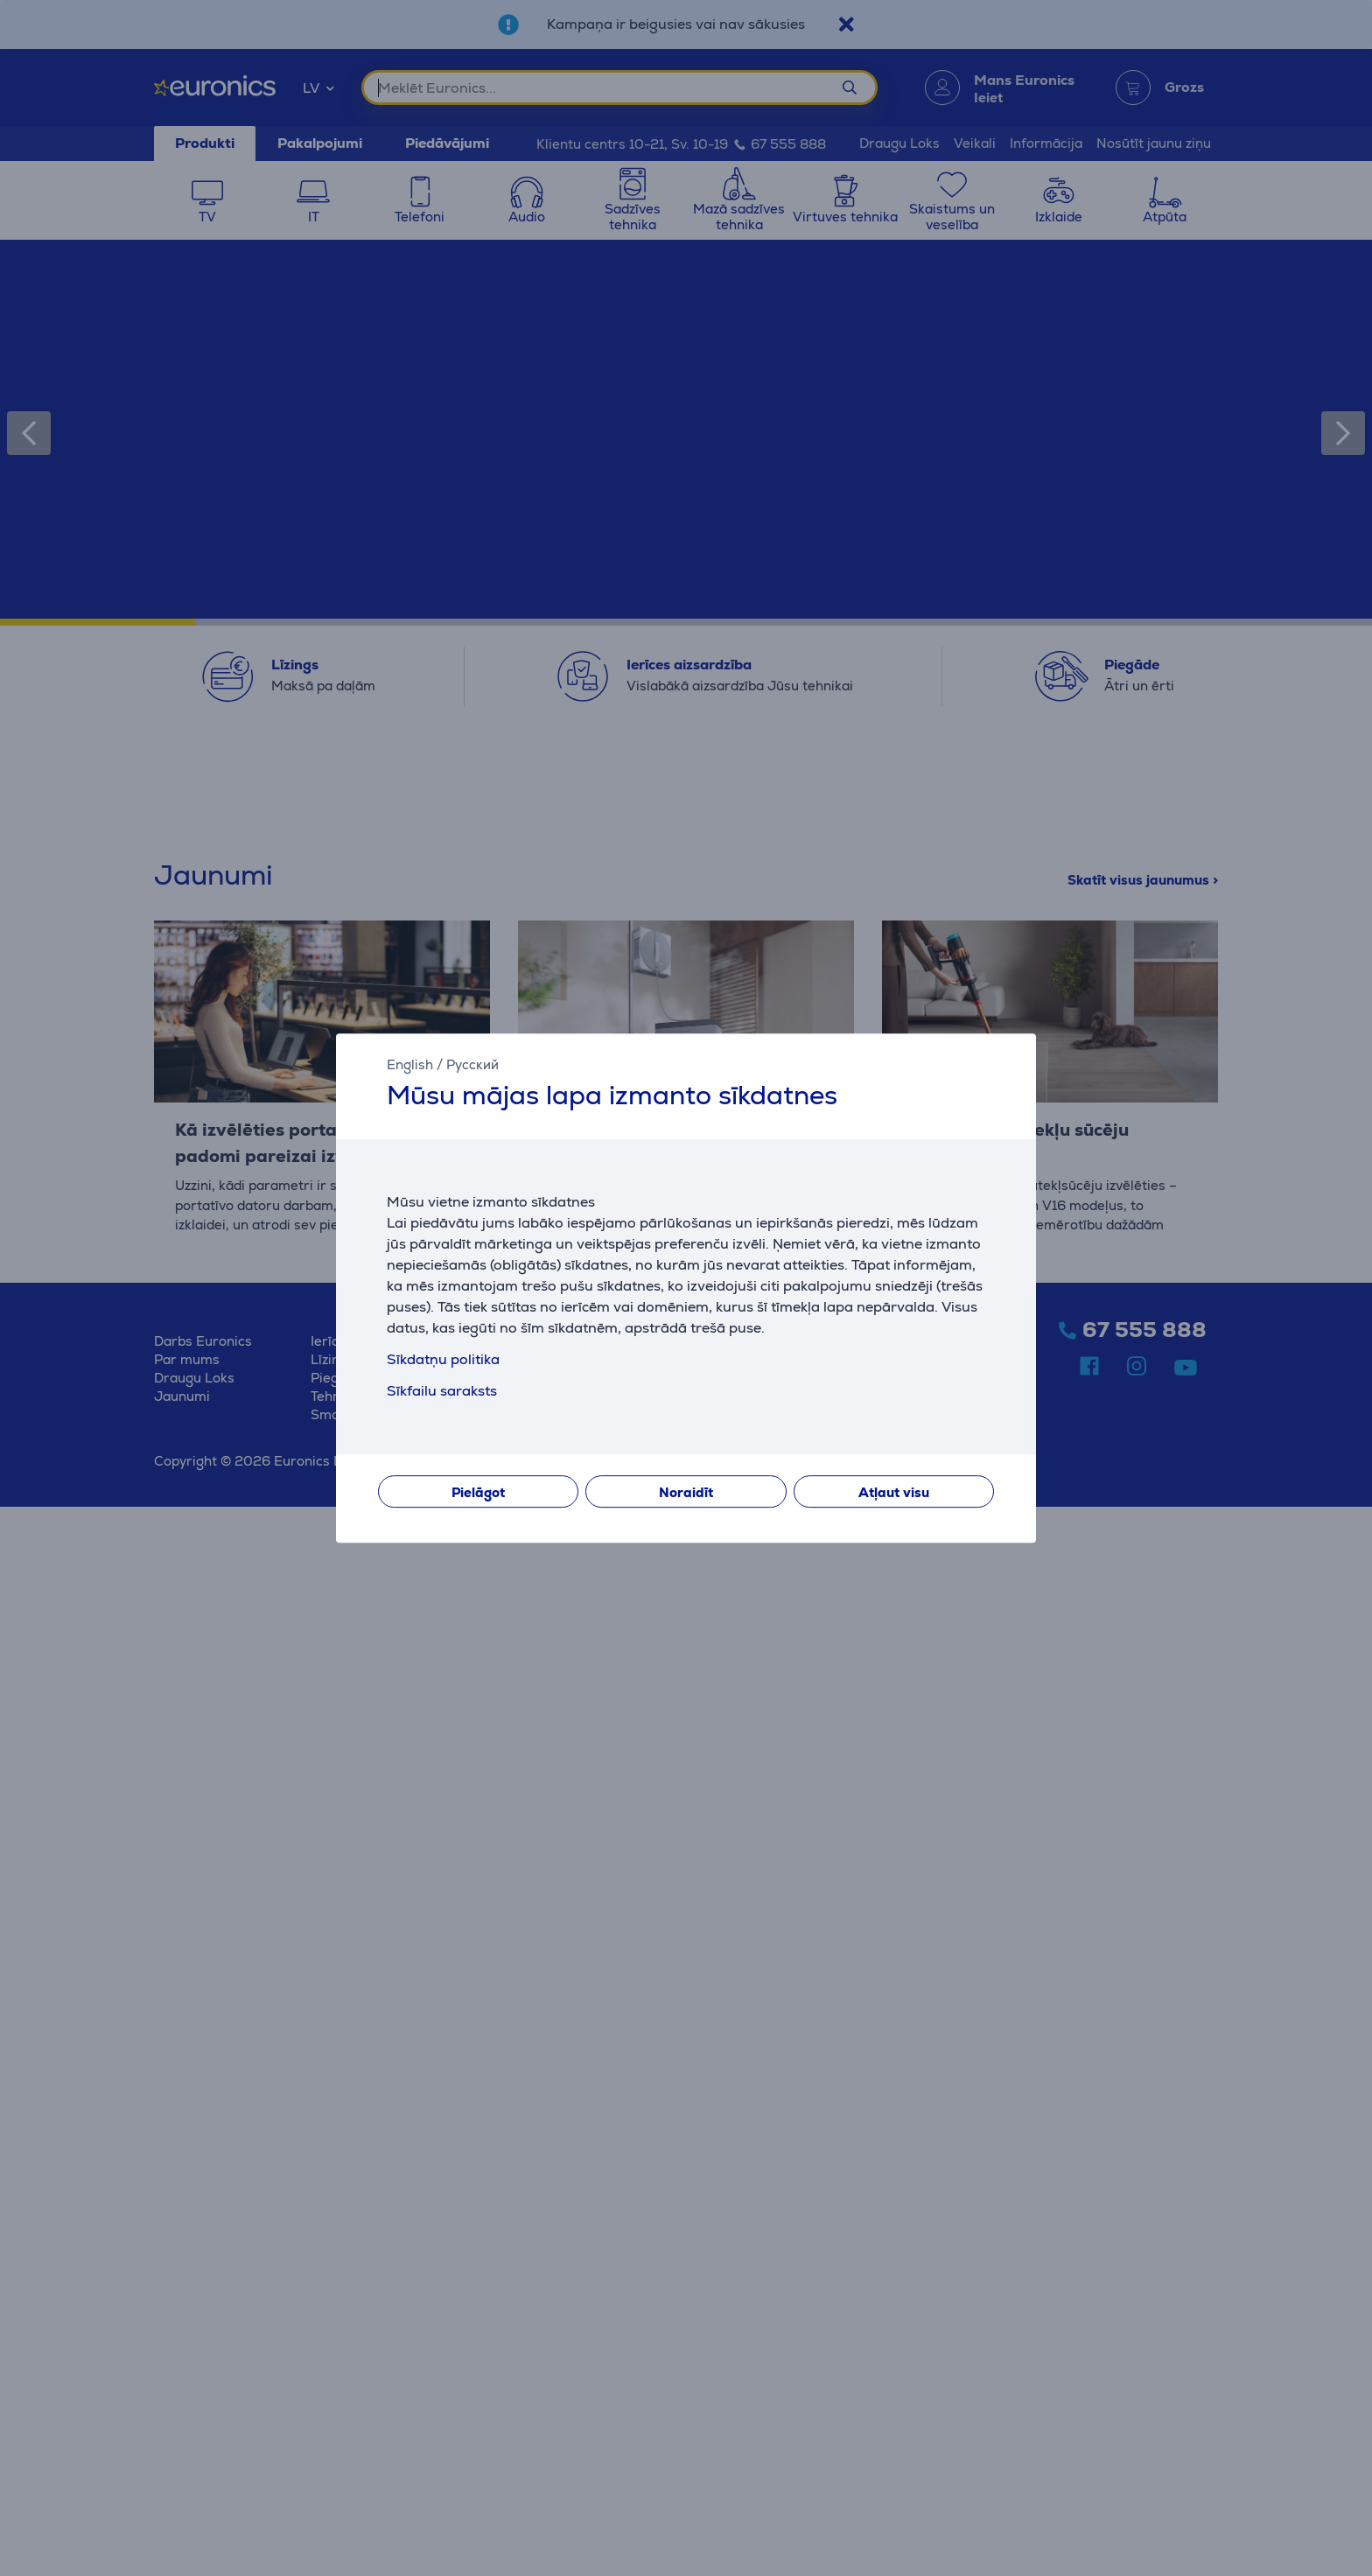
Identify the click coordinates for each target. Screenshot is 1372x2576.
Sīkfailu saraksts (442, 1391)
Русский (472, 1064)
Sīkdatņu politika (443, 1359)
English (410, 1064)
